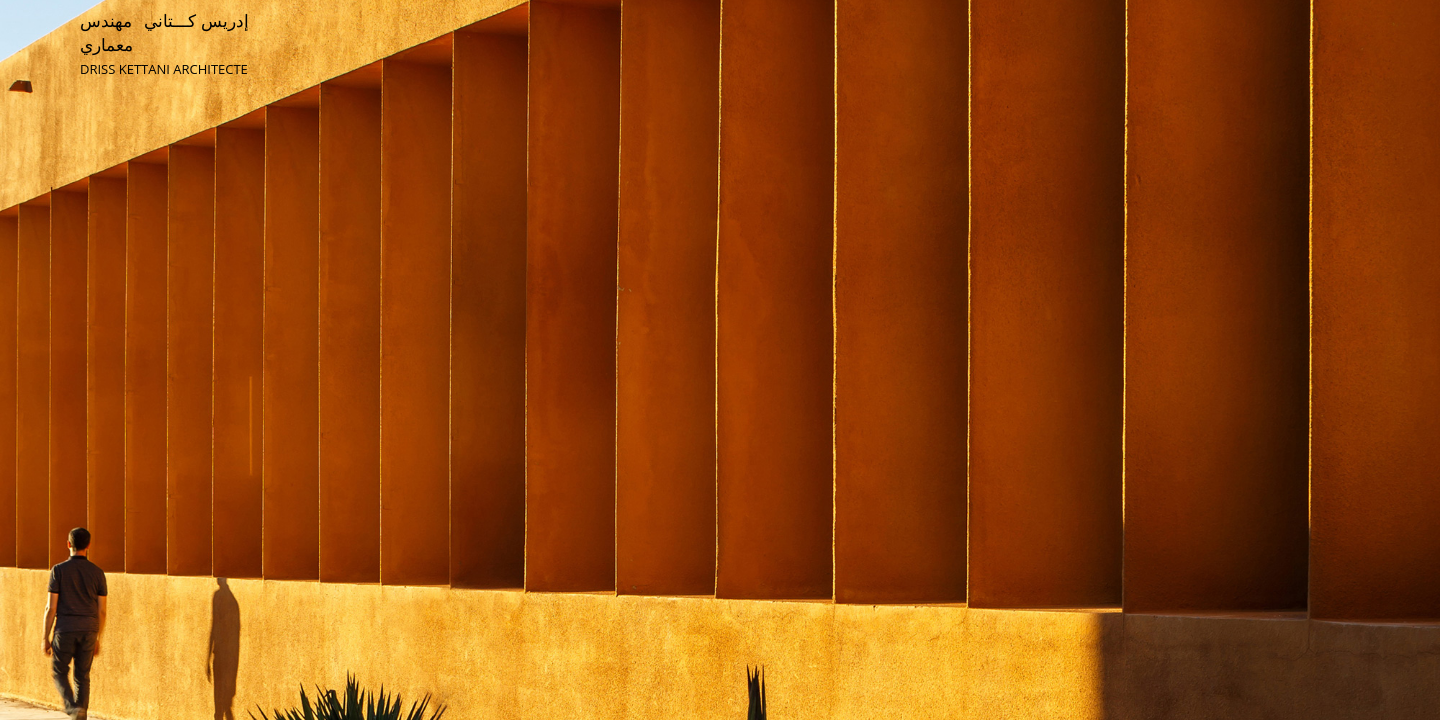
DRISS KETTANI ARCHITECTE (164, 69)
